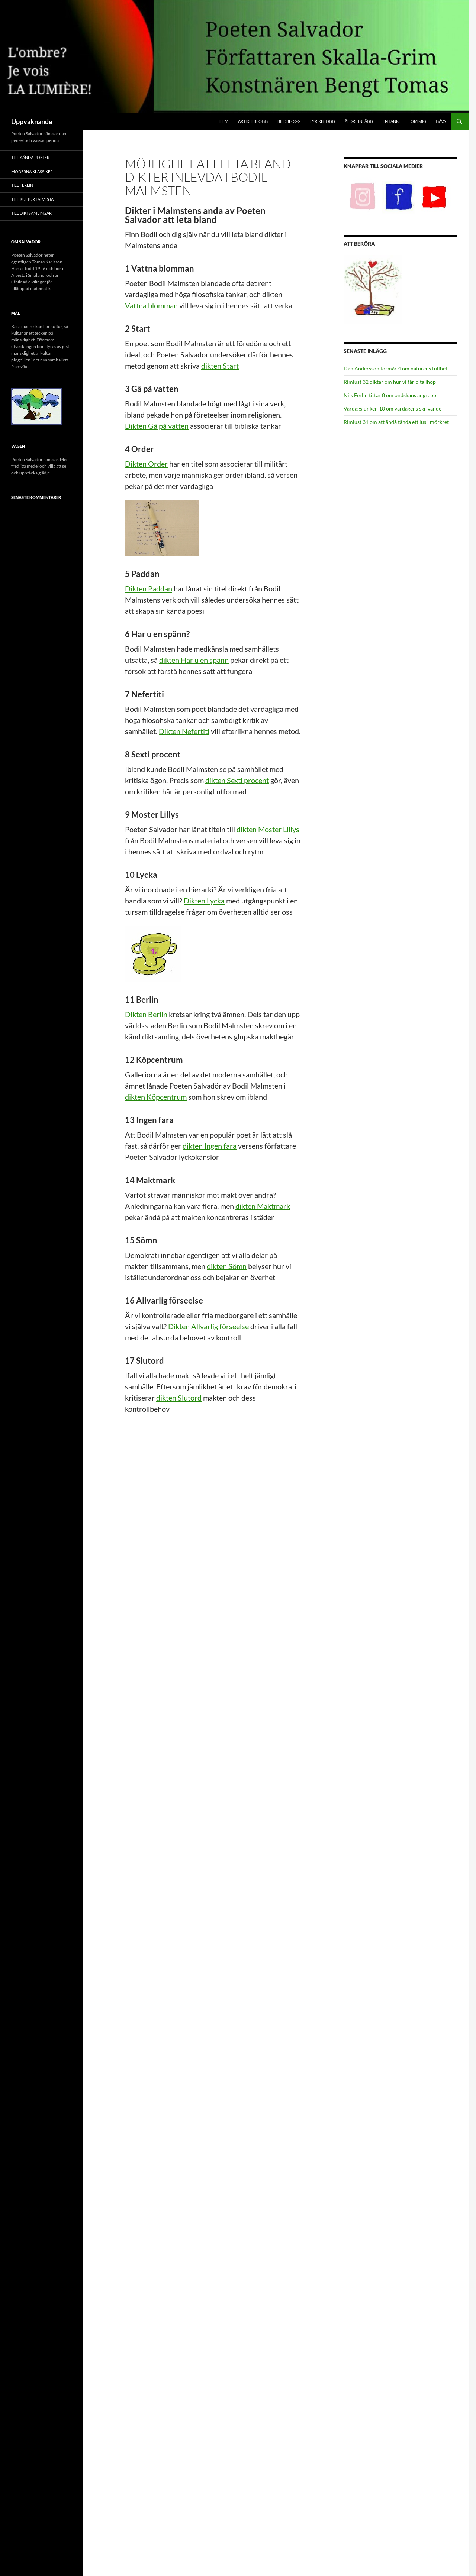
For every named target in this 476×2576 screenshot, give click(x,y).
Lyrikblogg (322, 121)
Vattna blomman (151, 305)
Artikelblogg (253, 121)
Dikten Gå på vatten (157, 425)
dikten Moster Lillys (268, 829)
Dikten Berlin (146, 1014)
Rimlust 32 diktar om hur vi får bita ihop (390, 382)
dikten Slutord (179, 1397)
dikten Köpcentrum (156, 1096)
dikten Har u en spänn (194, 659)
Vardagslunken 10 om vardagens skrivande (392, 408)
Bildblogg (288, 121)
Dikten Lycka (204, 900)
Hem (223, 121)
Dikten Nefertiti (184, 731)
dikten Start (220, 365)
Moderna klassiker (32, 171)
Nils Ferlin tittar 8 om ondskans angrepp (390, 395)
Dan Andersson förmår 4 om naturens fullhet (395, 368)
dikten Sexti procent (237, 780)
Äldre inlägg (359, 121)
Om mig (418, 121)
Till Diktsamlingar (31, 213)
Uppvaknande (31, 121)
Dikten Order (146, 463)
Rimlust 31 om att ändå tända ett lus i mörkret (396, 422)
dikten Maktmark (262, 1205)
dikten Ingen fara (210, 1145)
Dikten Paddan (148, 588)
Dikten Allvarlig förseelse (208, 1326)
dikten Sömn (227, 1266)
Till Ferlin (22, 185)
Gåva (441, 121)
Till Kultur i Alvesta (32, 199)
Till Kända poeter (30, 157)
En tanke (392, 121)
